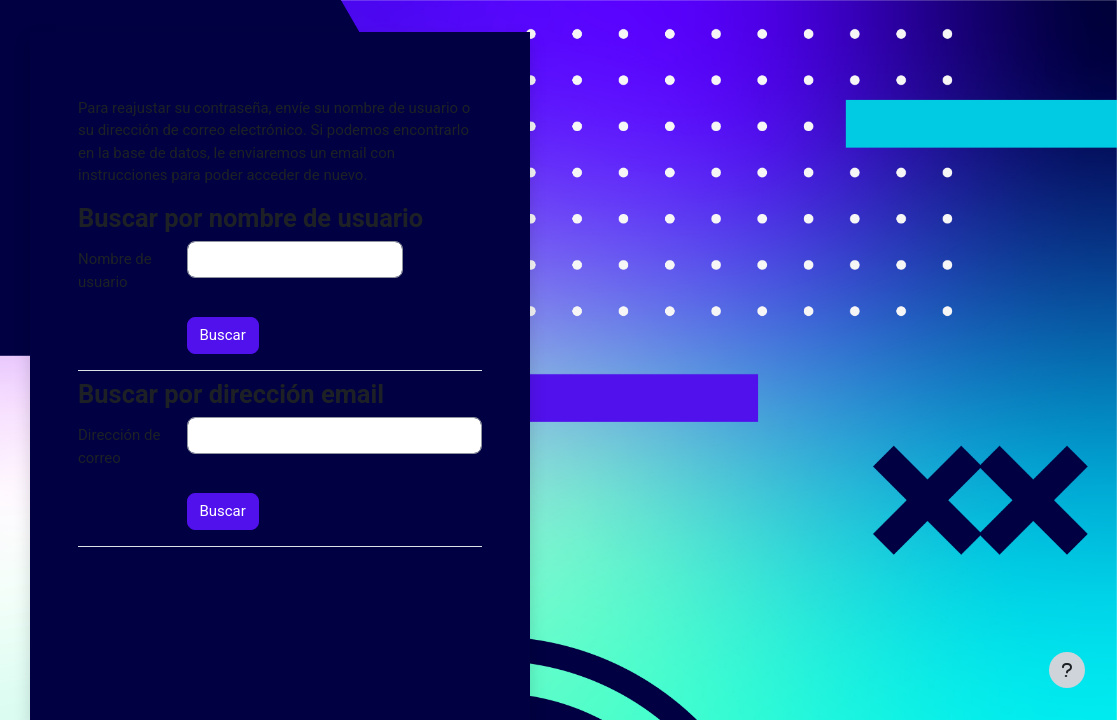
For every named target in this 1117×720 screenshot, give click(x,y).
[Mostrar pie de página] (1067, 670)
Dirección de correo (119, 446)
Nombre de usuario (115, 270)
